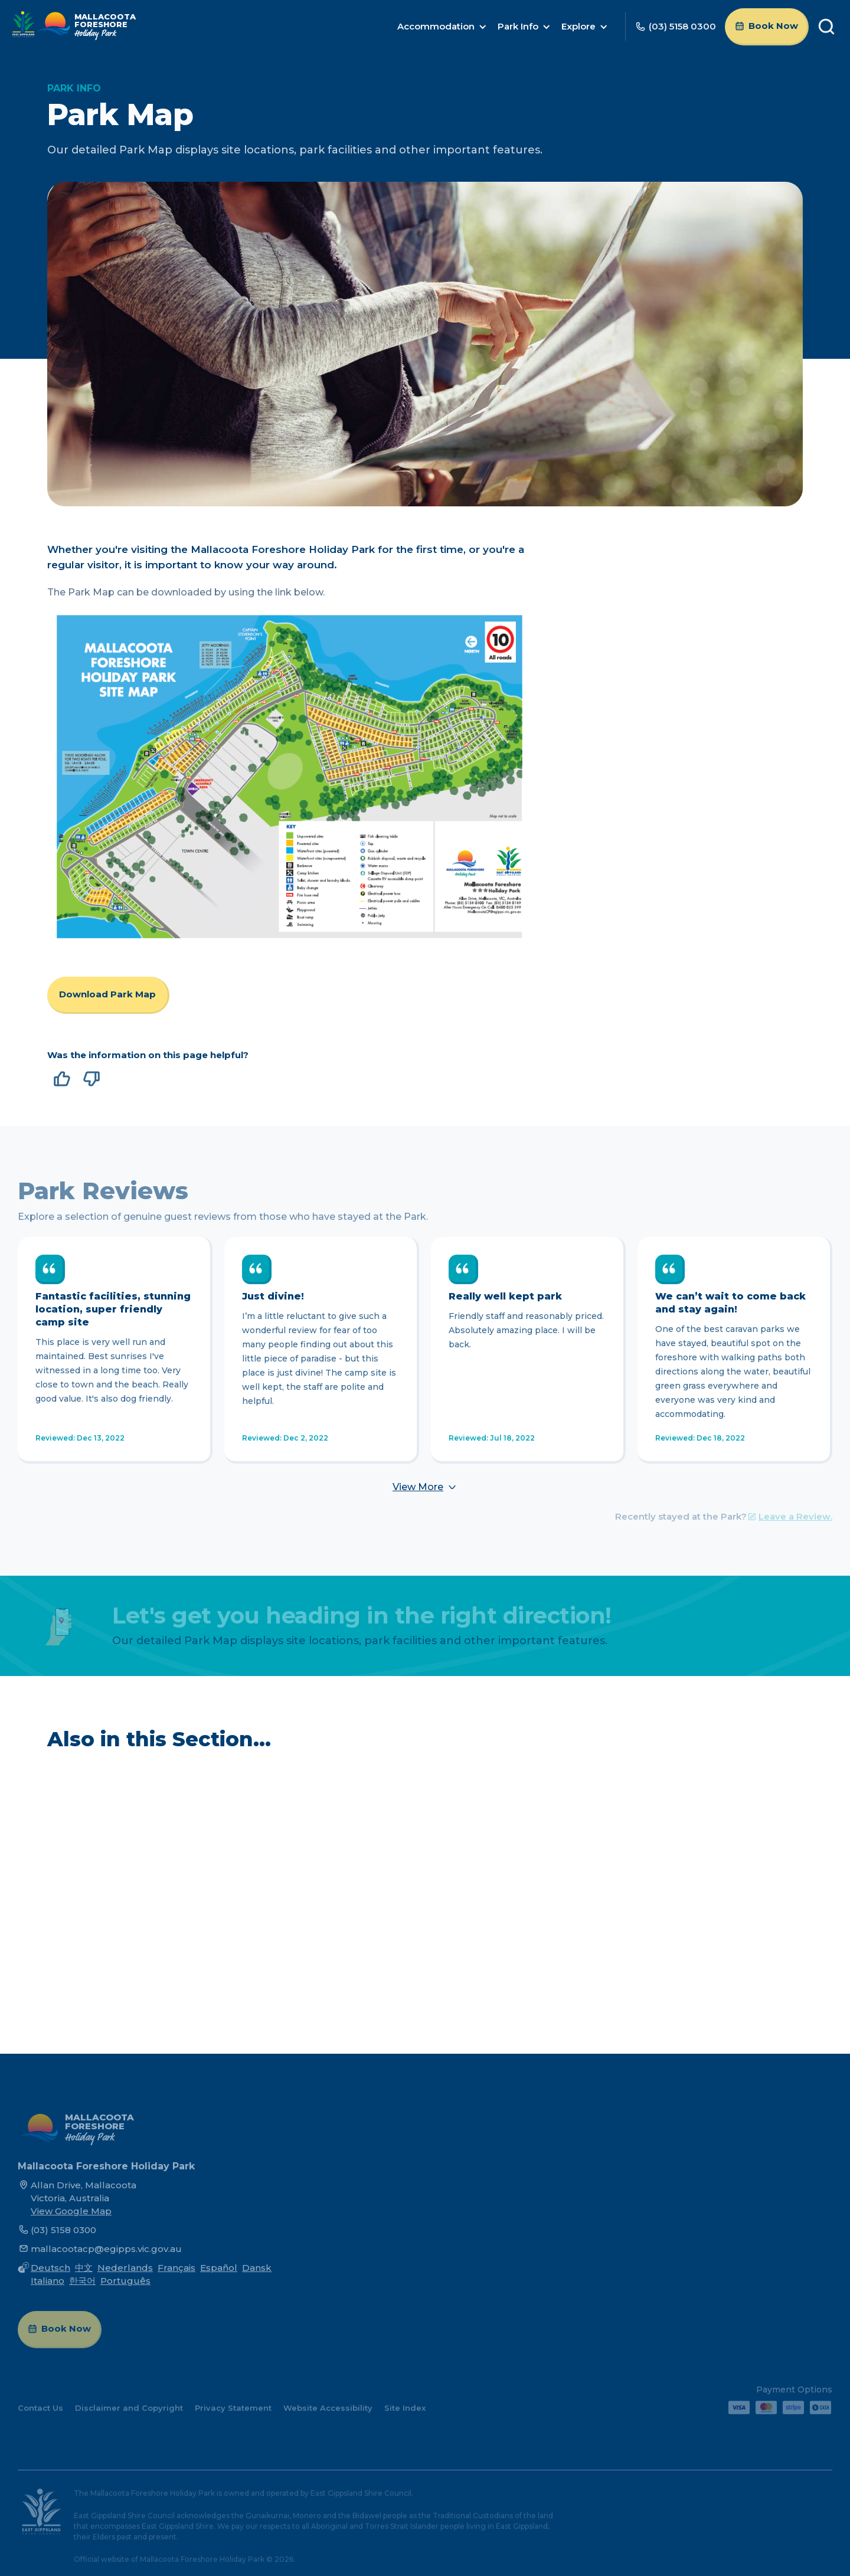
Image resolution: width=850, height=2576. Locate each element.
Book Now (773, 25)
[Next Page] (425, 1487)
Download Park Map (107, 994)
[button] (442, 26)
